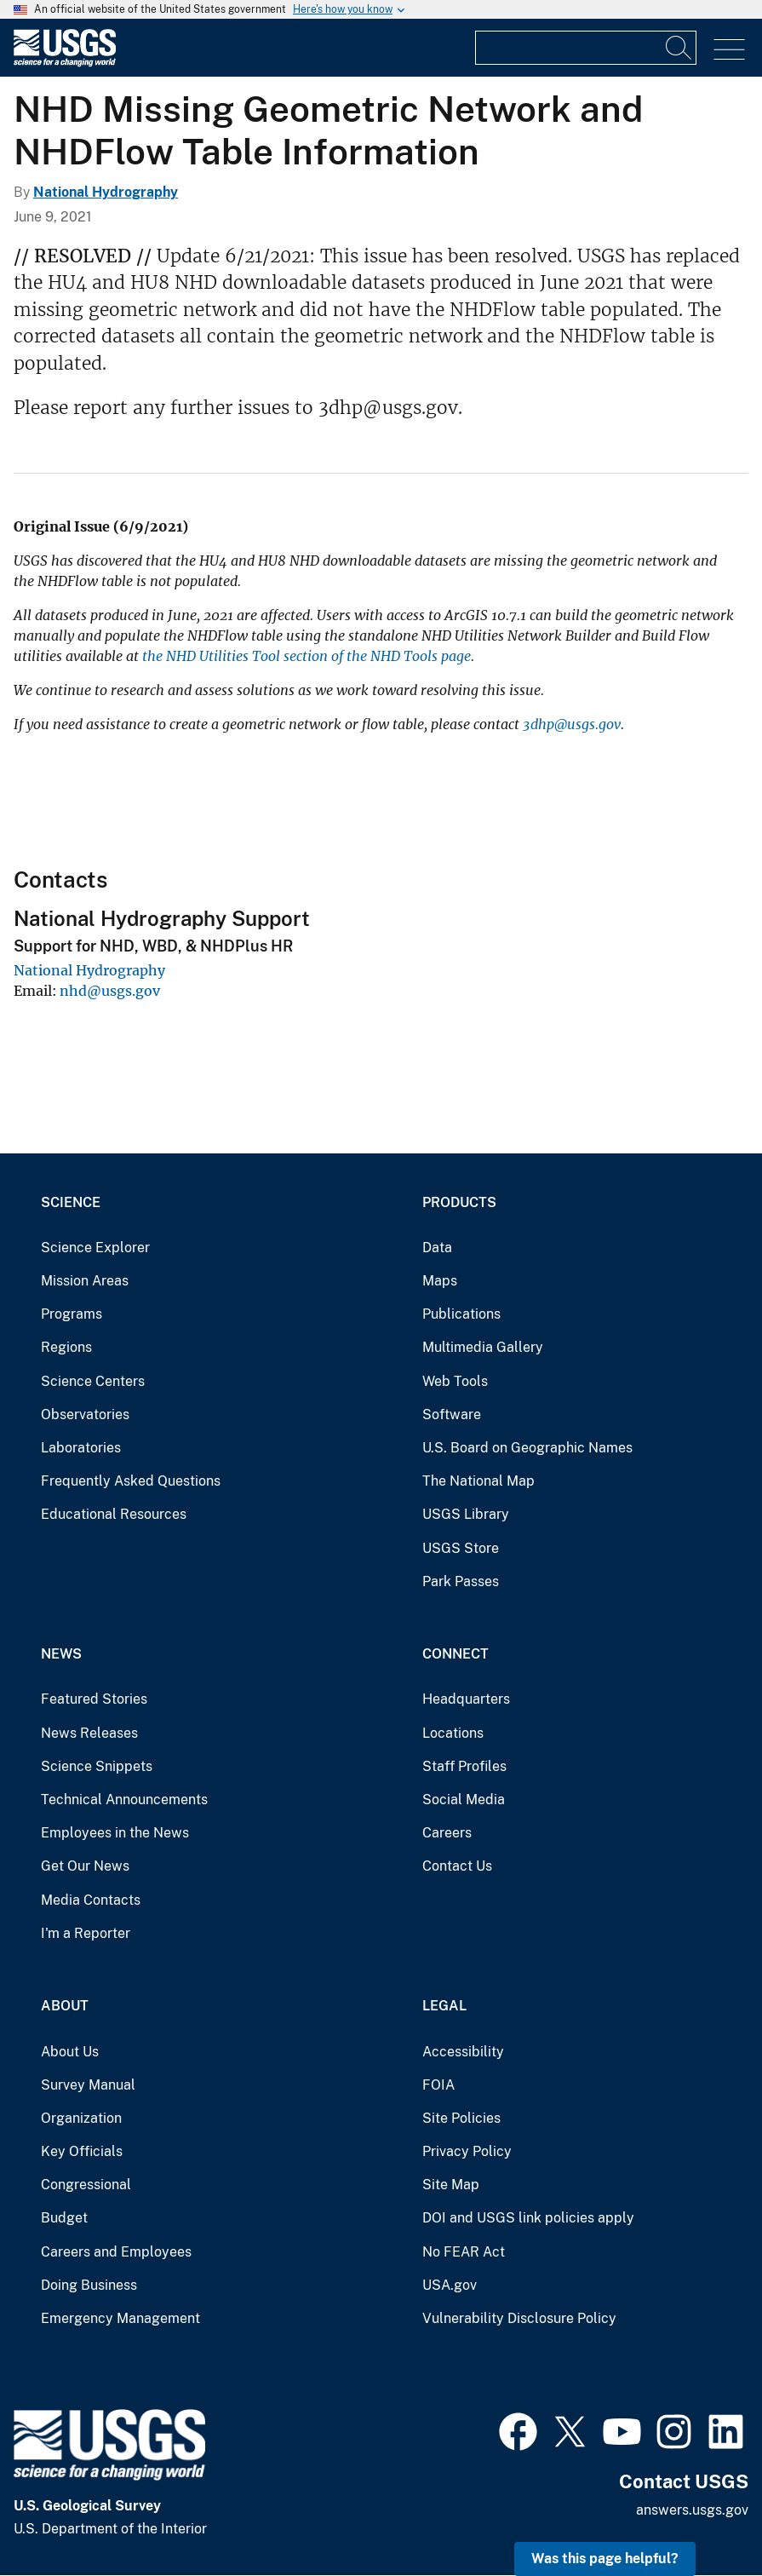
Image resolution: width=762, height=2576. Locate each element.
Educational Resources (113, 1514)
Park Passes (460, 1581)
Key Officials (82, 2151)
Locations (453, 1733)
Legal (444, 2006)
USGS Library (465, 1514)
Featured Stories (94, 1699)
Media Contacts (90, 1900)
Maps (439, 1281)
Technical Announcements (124, 1799)
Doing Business (89, 2285)
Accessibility (463, 2052)
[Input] (585, 48)
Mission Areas (85, 1281)
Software (451, 1414)
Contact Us (457, 1866)
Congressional (86, 2184)
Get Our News (85, 1866)
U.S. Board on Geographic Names (527, 1448)
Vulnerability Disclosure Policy (519, 2318)
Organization (81, 2118)
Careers (447, 1833)
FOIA (438, 2085)
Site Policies (461, 2118)
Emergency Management (120, 2318)
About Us (70, 2052)
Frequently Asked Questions (131, 1481)
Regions (66, 1347)
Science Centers (93, 1381)
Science (70, 1202)
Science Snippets (96, 1766)
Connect (455, 1654)
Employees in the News (115, 1833)
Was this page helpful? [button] (605, 2558)
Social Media (463, 1799)
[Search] (679, 48)
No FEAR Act (463, 2252)
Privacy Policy (467, 2151)
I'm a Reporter (85, 1933)
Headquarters (466, 1699)
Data (437, 1247)
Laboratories (81, 1448)
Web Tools (455, 1381)
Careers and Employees (116, 2252)
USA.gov (449, 2285)
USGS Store (460, 1548)
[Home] (65, 63)
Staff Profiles (464, 1766)
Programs (71, 1314)
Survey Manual (88, 2085)
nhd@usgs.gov (110, 990)
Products (459, 1202)
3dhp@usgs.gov (572, 724)
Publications (461, 1314)
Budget (64, 2218)
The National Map (478, 1481)
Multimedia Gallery (482, 1347)
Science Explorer (95, 1247)
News (61, 1654)
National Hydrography (105, 192)
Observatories (85, 1414)
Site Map (450, 2184)
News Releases (89, 1733)
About (65, 2006)
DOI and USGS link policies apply (528, 2218)
